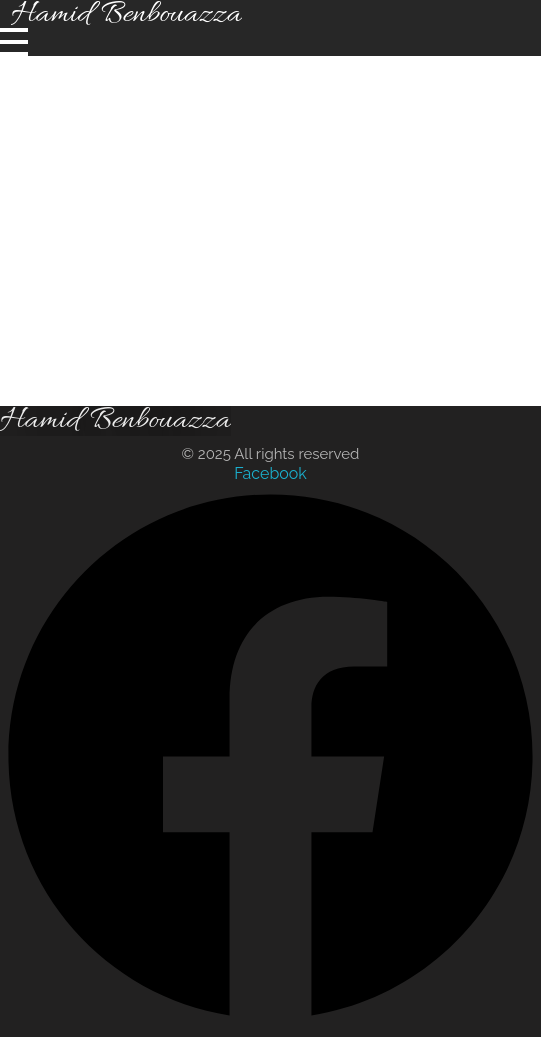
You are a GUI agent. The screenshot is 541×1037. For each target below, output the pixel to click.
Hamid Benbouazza (115, 421)
